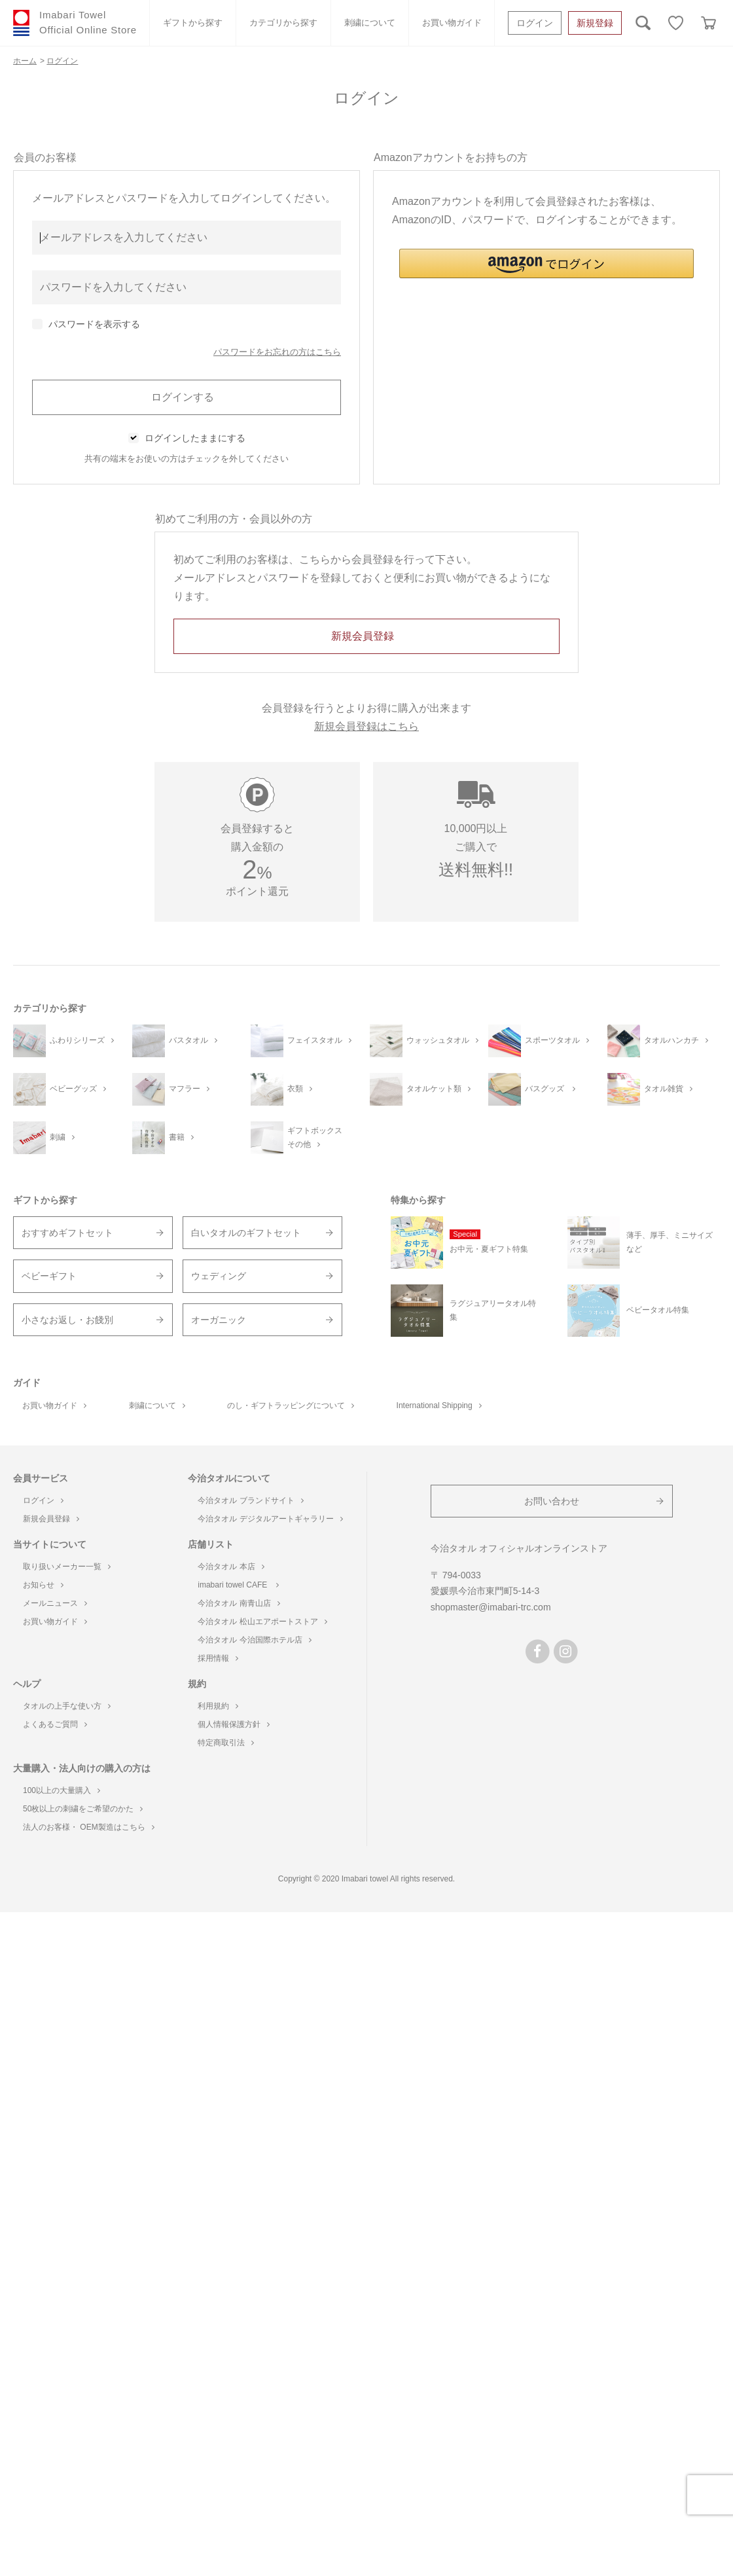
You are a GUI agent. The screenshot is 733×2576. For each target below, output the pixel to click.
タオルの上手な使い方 (67, 1706)
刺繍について (369, 22)
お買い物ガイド (452, 22)
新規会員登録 (51, 1518)
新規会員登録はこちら (366, 726)
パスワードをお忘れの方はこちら (277, 352)
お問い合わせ (551, 1501)
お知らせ (43, 1584)
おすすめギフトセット (67, 1232)
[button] (546, 263)
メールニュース (55, 1603)
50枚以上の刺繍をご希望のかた (83, 1808)
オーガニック (218, 1320)
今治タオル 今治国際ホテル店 (254, 1639)
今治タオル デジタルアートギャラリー (270, 1518)
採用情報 (218, 1658)
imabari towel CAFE (238, 1584)
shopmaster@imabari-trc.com (491, 1607)
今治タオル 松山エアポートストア (262, 1621)
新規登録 (595, 23)
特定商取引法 (226, 1742)
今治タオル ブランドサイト (250, 1500)
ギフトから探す (193, 22)
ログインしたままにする (195, 438)
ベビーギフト (49, 1276)
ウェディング (218, 1276)
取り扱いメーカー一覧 (67, 1566)
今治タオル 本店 (231, 1566)
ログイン (534, 23)
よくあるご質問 (55, 1724)
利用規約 (218, 1706)
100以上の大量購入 (61, 1790)
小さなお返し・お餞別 (67, 1320)
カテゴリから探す (283, 22)
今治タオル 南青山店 (238, 1603)
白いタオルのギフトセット (246, 1232)
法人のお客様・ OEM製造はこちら (88, 1827)
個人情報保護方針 (234, 1724)
